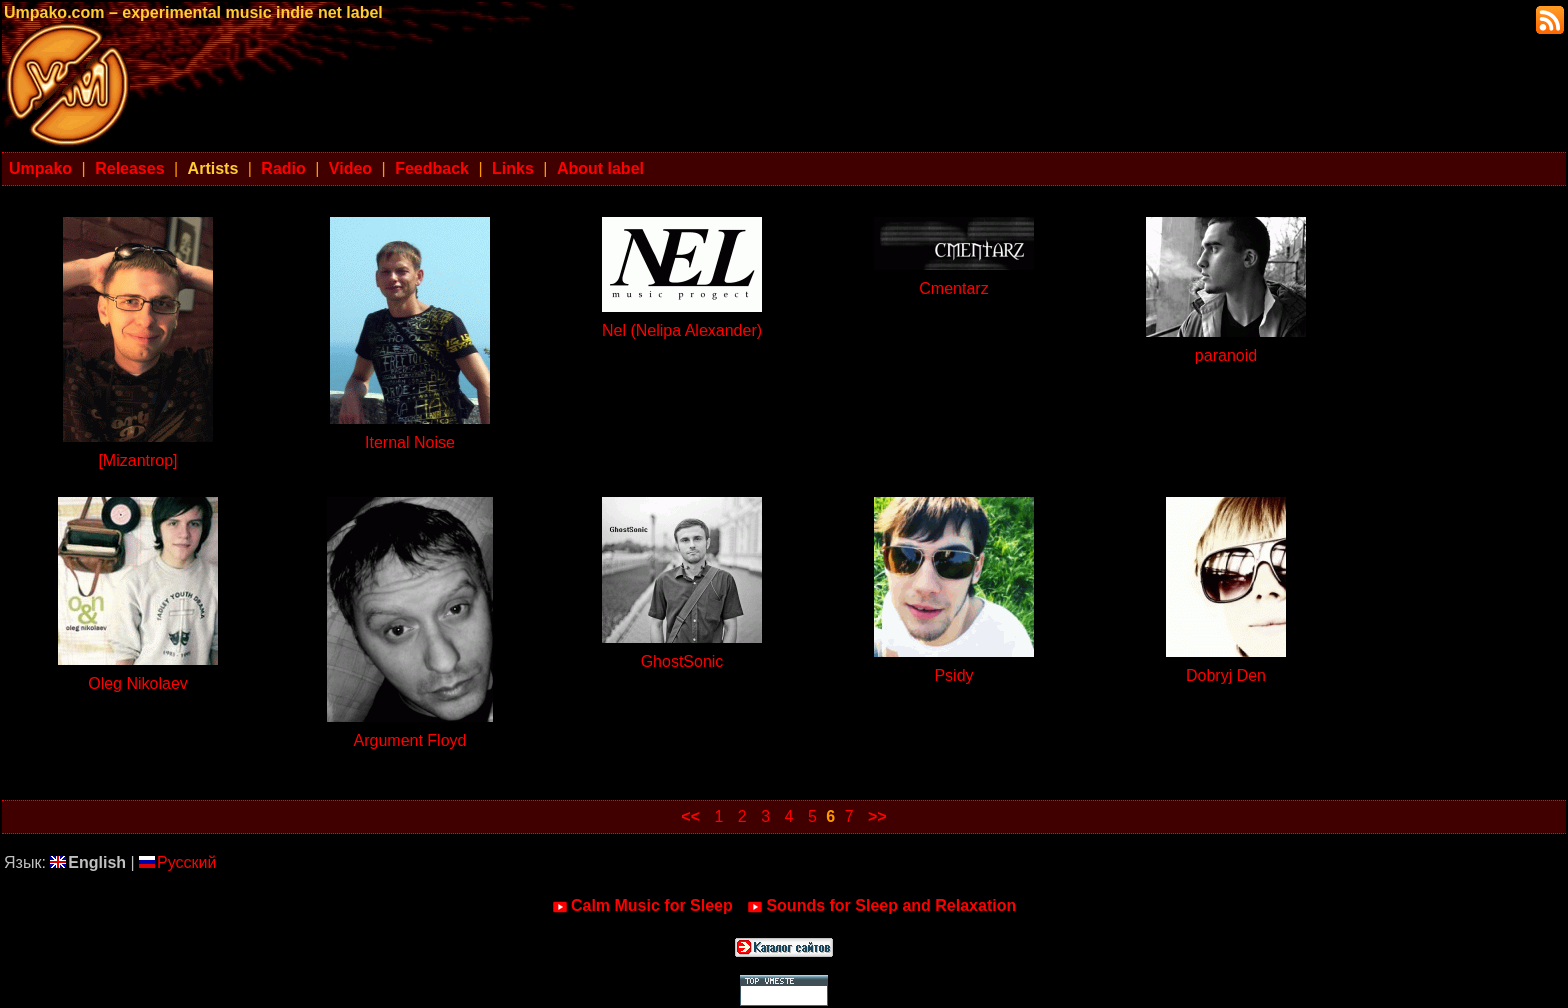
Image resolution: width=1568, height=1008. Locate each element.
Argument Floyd (410, 740)
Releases (129, 168)
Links (513, 168)
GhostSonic (682, 661)
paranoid (1226, 355)
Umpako (40, 168)
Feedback (432, 168)
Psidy (953, 675)
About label (600, 168)
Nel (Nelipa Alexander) (682, 330)
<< (690, 816)
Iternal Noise (410, 442)
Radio (283, 168)
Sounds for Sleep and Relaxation (881, 906)
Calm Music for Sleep (642, 906)
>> (877, 816)
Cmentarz (953, 288)
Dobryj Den (1226, 675)
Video (350, 168)
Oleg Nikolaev (138, 683)
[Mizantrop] (137, 460)
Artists (213, 168)
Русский (177, 862)
